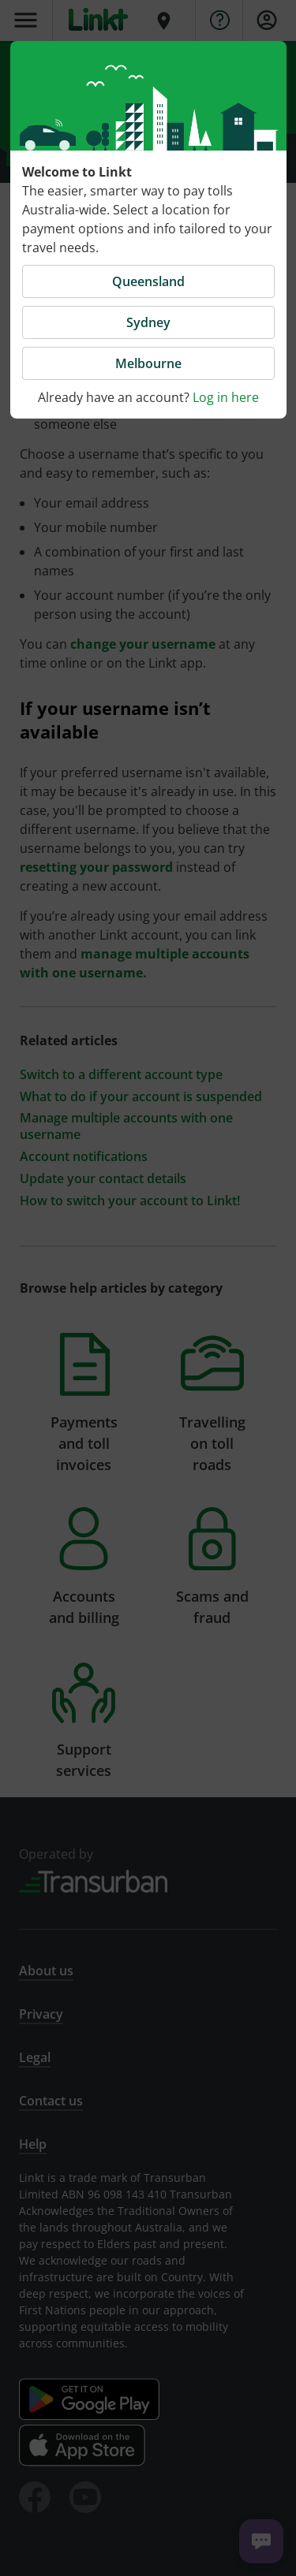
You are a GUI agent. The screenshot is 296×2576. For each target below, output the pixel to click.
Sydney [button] (148, 322)
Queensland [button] (148, 281)
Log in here (226, 397)
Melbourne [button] (148, 363)
